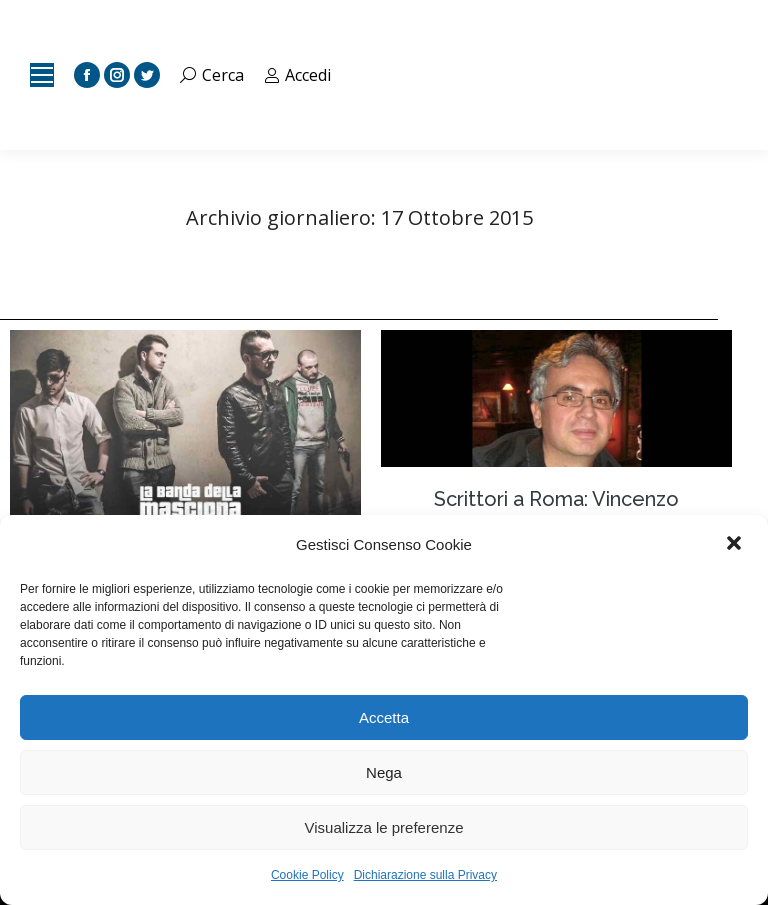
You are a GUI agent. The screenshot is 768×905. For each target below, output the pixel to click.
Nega (384, 772)
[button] (736, 545)
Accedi (298, 75)
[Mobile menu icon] (42, 75)
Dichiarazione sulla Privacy (425, 875)
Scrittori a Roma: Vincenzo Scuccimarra (556, 511)
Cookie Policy (307, 875)
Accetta (384, 717)
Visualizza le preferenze (384, 827)
